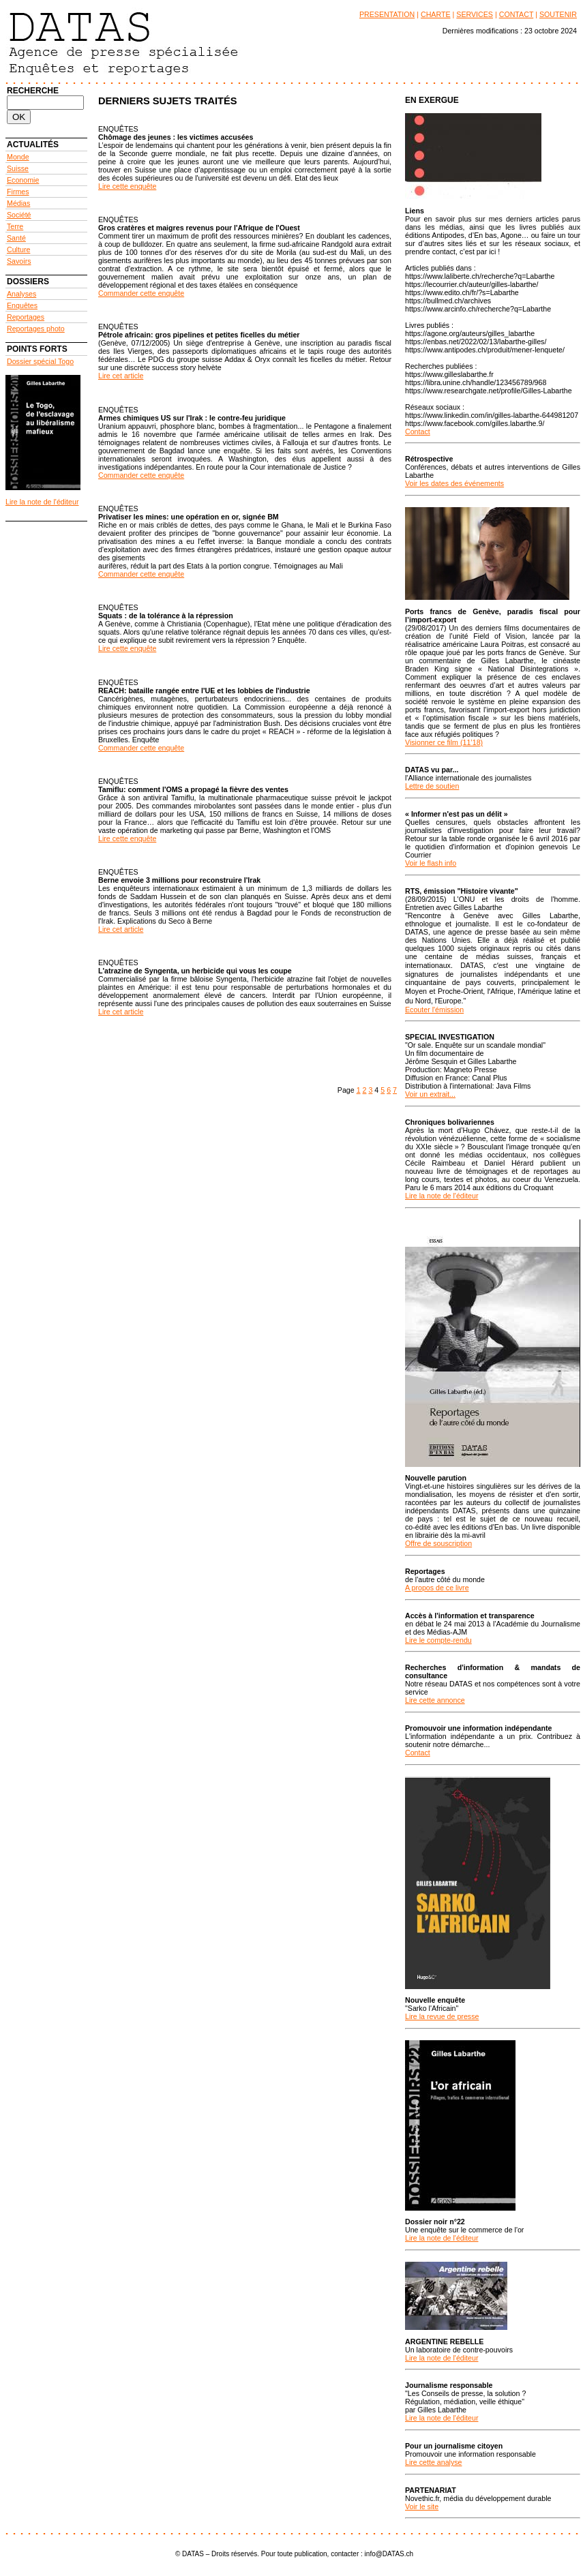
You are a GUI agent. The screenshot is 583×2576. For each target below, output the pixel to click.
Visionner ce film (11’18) (444, 742)
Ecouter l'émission (434, 1009)
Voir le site (421, 2506)
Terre (15, 226)
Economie (23, 180)
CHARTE (436, 14)
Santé (16, 238)
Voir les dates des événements (454, 483)
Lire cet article (120, 376)
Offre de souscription (438, 1543)
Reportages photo (36, 328)
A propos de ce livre (437, 1588)
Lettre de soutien (432, 786)
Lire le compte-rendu (438, 1640)
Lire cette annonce (435, 1700)
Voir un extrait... (430, 1094)
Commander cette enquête (141, 293)
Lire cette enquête (127, 186)
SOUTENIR (558, 14)
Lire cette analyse (433, 2462)
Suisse (18, 168)
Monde (18, 157)
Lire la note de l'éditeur (41, 502)
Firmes (18, 191)
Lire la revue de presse (442, 2016)
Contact (417, 431)
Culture (18, 249)
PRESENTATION (387, 14)
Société (19, 215)
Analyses (21, 294)
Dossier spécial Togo (40, 361)
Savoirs (19, 261)
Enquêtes (22, 305)
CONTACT (516, 14)
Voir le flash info (430, 863)
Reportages (25, 317)
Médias (18, 203)
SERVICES (474, 14)
